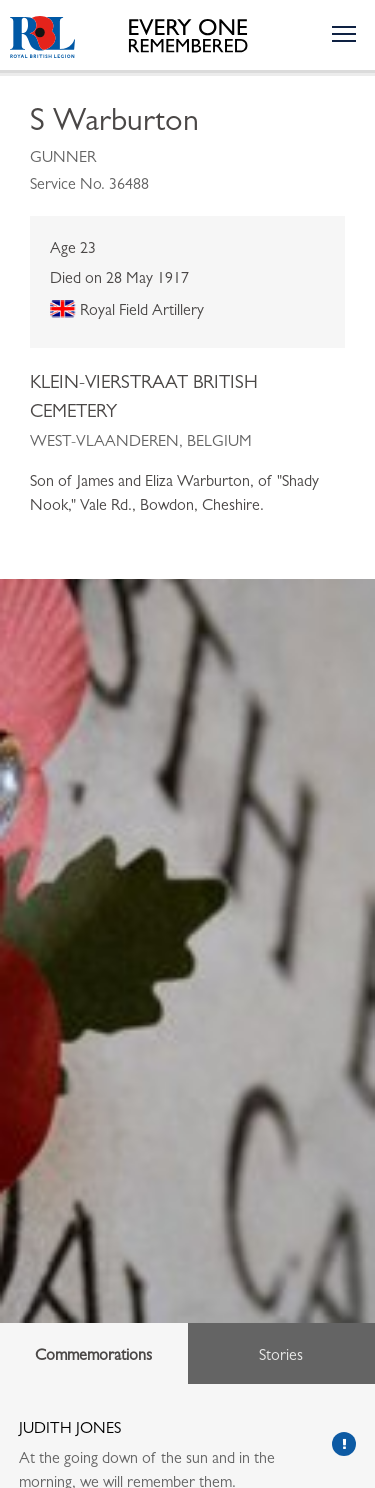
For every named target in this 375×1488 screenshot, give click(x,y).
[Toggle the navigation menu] (343, 33)
